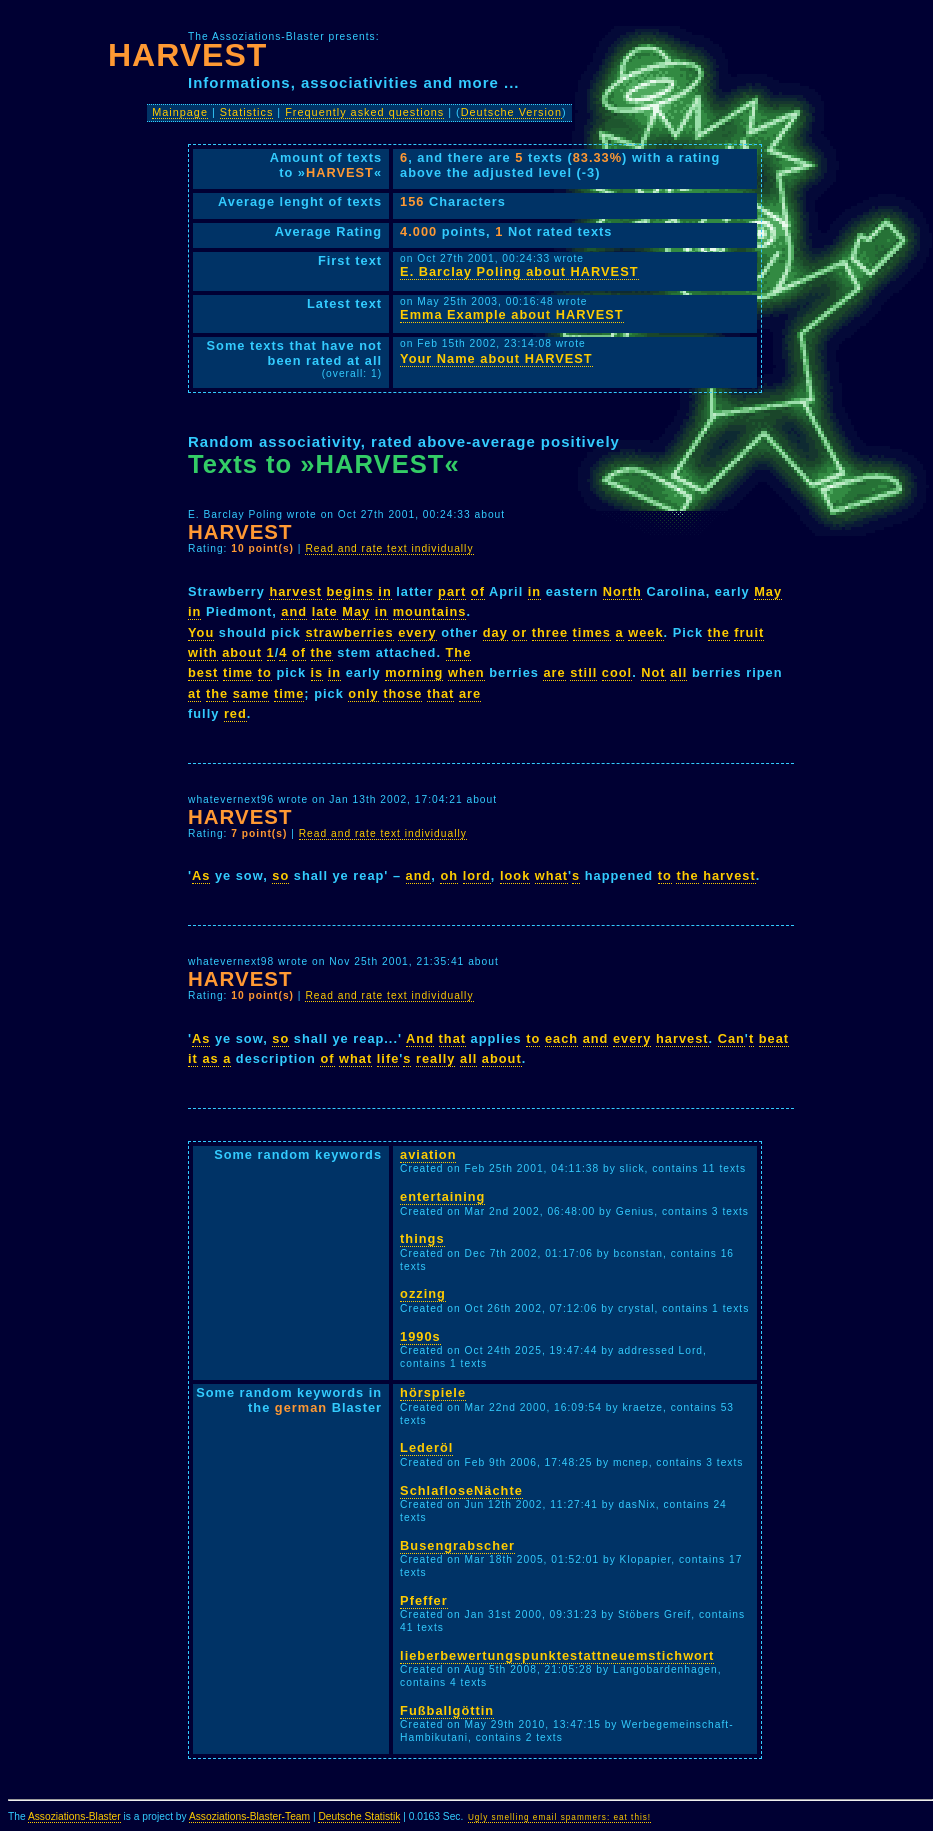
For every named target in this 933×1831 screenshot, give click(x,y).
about (242, 652)
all (678, 672)
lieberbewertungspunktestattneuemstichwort (557, 1655)
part (452, 591)
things (422, 1238)
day (495, 632)
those (402, 693)
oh (449, 875)
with (203, 652)
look (515, 875)
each (561, 1038)
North (622, 591)
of (478, 591)
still (583, 672)
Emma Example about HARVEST (511, 314)
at (194, 693)
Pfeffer (424, 1600)
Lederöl (426, 1447)
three (550, 632)
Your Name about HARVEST (496, 358)
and (294, 611)
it (193, 1058)
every (417, 632)
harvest (295, 591)
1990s (420, 1336)
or (519, 632)
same (251, 693)
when (466, 672)
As (201, 875)
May (768, 591)
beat (774, 1038)
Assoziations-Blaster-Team (249, 1816)
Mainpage (180, 112)
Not (653, 672)
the (719, 632)
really (435, 1058)
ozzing (423, 1293)
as (210, 1058)
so (280, 875)
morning (414, 672)
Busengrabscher (457, 1545)
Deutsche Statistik (359, 1816)
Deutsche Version (511, 112)
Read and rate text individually (389, 548)
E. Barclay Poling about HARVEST (519, 271)
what (551, 875)
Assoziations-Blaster (74, 1816)
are (554, 672)
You (201, 632)
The (459, 652)
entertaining (442, 1196)
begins (350, 591)
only (363, 693)
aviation (428, 1154)
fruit (749, 632)
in (384, 591)
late (325, 611)
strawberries (349, 632)
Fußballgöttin (447, 1710)
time (238, 672)
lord (477, 875)
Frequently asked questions (364, 112)
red (235, 713)
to (265, 672)
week (645, 632)
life (388, 1058)
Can (731, 1038)
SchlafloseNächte (461, 1490)
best (203, 672)
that (440, 693)
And (420, 1038)
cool (617, 672)
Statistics (247, 112)
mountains (430, 611)
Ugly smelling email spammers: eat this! (559, 1817)
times (592, 632)
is (317, 672)
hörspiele (433, 1392)
